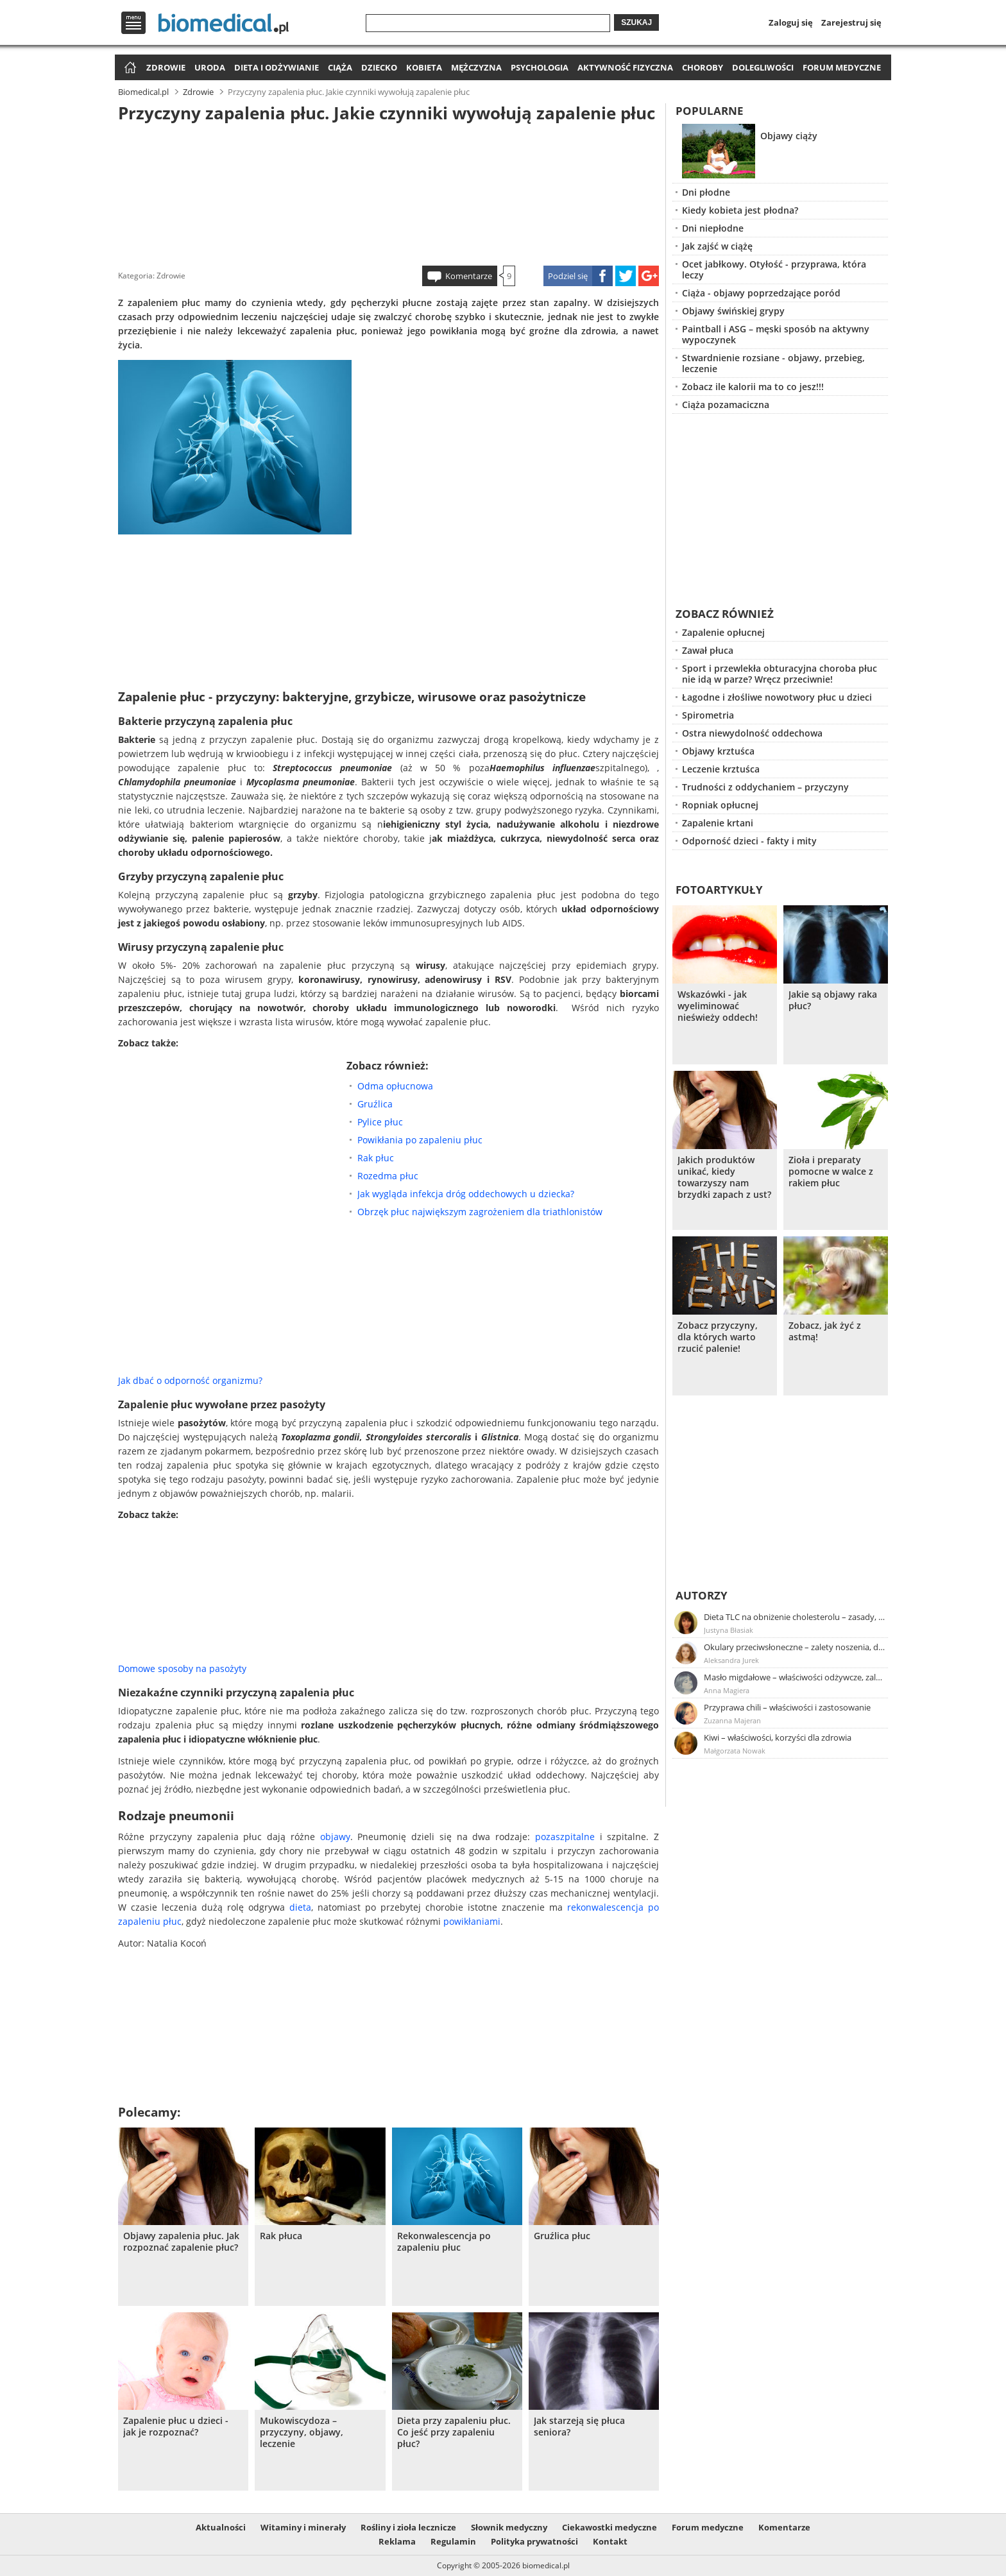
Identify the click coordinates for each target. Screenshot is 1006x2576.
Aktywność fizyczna (625, 67)
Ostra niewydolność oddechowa (752, 733)
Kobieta (424, 67)
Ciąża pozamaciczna (725, 404)
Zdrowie (165, 67)
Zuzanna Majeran (732, 1720)
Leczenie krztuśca (721, 769)
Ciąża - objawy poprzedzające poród (761, 293)
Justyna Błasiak (728, 1630)
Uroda (209, 67)
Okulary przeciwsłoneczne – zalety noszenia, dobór (795, 1647)
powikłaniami (471, 1921)
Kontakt (610, 2541)
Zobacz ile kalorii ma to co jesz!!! (753, 386)
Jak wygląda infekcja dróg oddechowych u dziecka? (465, 1194)
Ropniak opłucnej (720, 805)
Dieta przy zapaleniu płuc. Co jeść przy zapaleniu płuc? (454, 2432)
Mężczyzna (476, 67)
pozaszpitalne (565, 1836)
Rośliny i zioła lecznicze (408, 2527)
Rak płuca (281, 2236)
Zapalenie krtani (717, 823)
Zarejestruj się (851, 22)
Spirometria (708, 715)
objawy (335, 1836)
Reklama (397, 2541)
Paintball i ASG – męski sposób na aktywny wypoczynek (775, 334)
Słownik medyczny (509, 2527)
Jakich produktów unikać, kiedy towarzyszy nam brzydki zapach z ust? (724, 1177)
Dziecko (379, 67)
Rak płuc (375, 1158)
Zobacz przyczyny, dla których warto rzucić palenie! (718, 1337)
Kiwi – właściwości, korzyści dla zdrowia (777, 1737)
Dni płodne (706, 192)
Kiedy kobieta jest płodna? (740, 210)
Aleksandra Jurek (731, 1660)
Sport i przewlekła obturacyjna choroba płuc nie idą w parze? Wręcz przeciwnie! (779, 673)
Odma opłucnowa (395, 1086)
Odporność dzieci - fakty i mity (749, 841)
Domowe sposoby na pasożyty (182, 1668)
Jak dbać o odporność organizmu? (190, 1380)
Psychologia (539, 67)
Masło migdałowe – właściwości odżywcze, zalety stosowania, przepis (795, 1677)
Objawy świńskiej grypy (733, 311)
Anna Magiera (726, 1690)
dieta (300, 1907)
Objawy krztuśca (718, 751)
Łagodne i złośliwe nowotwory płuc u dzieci (777, 697)
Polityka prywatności (534, 2541)
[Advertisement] (388, 192)
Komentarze (468, 276)
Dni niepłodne (713, 228)
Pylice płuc (380, 1122)
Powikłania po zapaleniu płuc (419, 1140)
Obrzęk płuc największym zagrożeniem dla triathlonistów (479, 1212)
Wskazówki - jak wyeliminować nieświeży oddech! (718, 1006)
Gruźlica (375, 1104)
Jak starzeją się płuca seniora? (579, 2426)
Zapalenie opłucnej (723, 632)
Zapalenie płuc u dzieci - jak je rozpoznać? (175, 2426)
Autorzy (702, 1595)
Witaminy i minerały (303, 2527)
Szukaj (636, 22)
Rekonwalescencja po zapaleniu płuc (444, 2241)
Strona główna (128, 68)
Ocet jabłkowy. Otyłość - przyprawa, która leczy (774, 269)
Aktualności (221, 2527)
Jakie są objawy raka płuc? (833, 1000)
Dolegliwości (763, 67)
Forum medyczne (842, 67)
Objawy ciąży (788, 136)
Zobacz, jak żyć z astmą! (825, 1331)
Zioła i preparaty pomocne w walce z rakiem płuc (831, 1171)
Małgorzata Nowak (734, 1750)
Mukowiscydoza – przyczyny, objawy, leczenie (301, 2432)
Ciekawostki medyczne (609, 2527)
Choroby (702, 67)
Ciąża (340, 67)
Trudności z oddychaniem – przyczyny (765, 787)
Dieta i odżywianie (276, 67)
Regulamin (453, 2541)
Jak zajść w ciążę (717, 246)
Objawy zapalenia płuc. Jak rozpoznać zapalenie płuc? (181, 2241)
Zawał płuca (707, 650)
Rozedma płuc (387, 1176)
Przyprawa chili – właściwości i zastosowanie (787, 1707)
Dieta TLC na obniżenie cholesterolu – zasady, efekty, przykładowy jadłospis (795, 1617)
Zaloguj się (791, 22)
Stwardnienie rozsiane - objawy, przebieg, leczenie (773, 363)
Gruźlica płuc (562, 2236)
